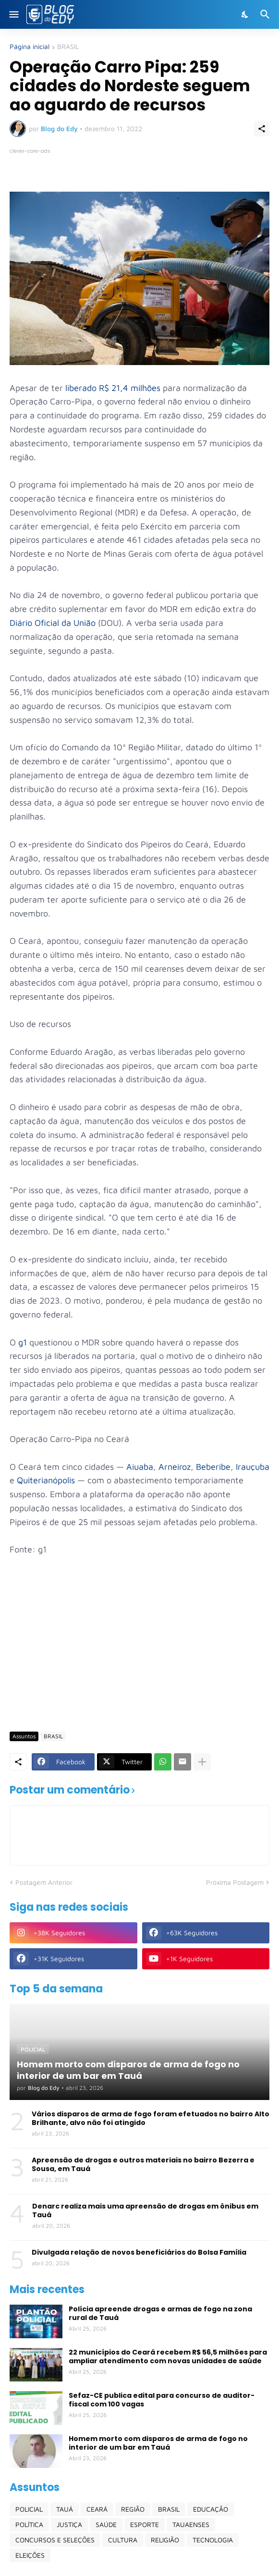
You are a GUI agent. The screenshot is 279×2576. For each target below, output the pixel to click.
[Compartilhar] (261, 128)
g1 (22, 1342)
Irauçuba (252, 1467)
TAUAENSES (190, 2524)
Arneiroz (174, 1467)
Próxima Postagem (235, 1882)
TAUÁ (64, 2509)
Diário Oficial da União (53, 623)
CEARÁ (97, 2509)
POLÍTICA (29, 2524)
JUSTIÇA (69, 2524)
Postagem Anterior (44, 1882)
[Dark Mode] (245, 14)
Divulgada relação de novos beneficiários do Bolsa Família (139, 2252)
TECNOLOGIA (213, 2540)
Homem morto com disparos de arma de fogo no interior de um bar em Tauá (158, 2443)
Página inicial (29, 46)
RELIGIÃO (165, 2540)
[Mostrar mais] (202, 1761)
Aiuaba (139, 1467)
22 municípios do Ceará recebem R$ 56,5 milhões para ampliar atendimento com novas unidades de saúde (168, 2356)
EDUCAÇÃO (210, 2509)
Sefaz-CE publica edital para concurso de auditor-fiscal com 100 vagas (162, 2399)
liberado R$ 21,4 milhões (112, 388)
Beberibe (213, 1467)
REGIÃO (133, 2509)
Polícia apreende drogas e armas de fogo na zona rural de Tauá (160, 2313)
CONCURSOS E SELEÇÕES (55, 2540)
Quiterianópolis (46, 1480)
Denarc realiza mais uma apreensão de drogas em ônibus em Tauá (145, 2210)
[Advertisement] (144, 1650)
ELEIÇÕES (30, 2555)
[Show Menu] (13, 14)
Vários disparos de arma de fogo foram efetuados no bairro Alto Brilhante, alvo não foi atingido (150, 2118)
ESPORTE (144, 2524)
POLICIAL (29, 2509)
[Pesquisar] (266, 14)
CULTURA (122, 2540)
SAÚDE (106, 2524)
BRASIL (68, 46)
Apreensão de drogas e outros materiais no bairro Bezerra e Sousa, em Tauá (143, 2164)
